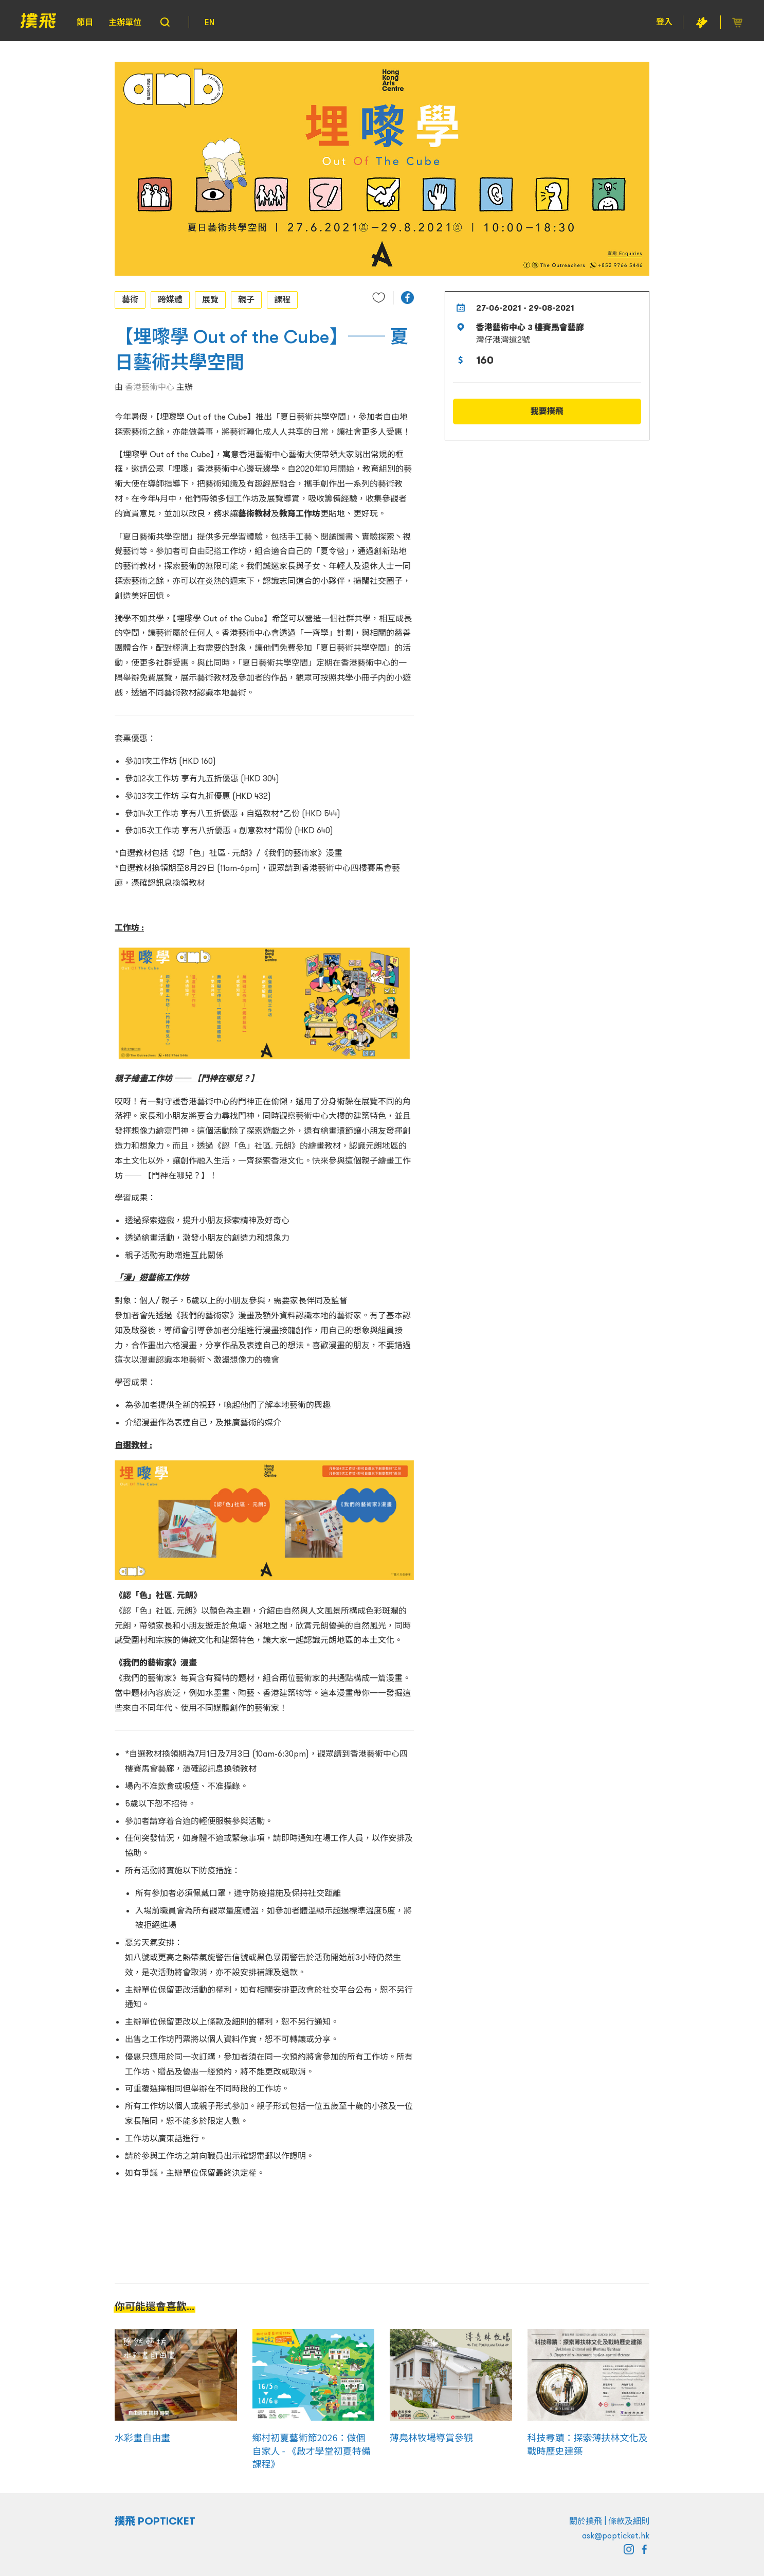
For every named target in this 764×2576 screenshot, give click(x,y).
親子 (246, 299)
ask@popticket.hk (615, 2535)
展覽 (210, 299)
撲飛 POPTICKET (155, 2521)
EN (209, 22)
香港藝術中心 (149, 387)
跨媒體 (170, 299)
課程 (282, 299)
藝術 (130, 299)
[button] (407, 297)
